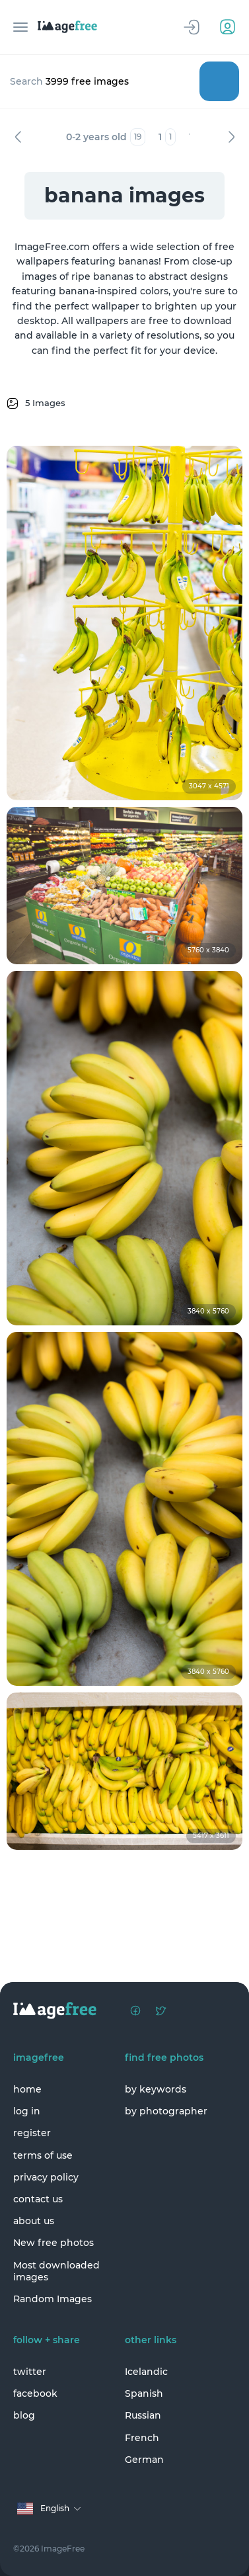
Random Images (52, 2299)
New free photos (53, 2243)
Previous (18, 137)
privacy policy (46, 2177)
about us (33, 2221)
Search (219, 81)
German (144, 2460)
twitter (29, 2372)
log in (26, 2111)
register (32, 2133)
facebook (35, 2393)
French (142, 2438)
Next (231, 137)
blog (24, 2415)
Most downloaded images (56, 2271)
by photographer (166, 2111)
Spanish (144, 2393)
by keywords (155, 2089)
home (27, 2089)
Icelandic (146, 2372)
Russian (143, 2415)
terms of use (43, 2155)
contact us (38, 2199)
